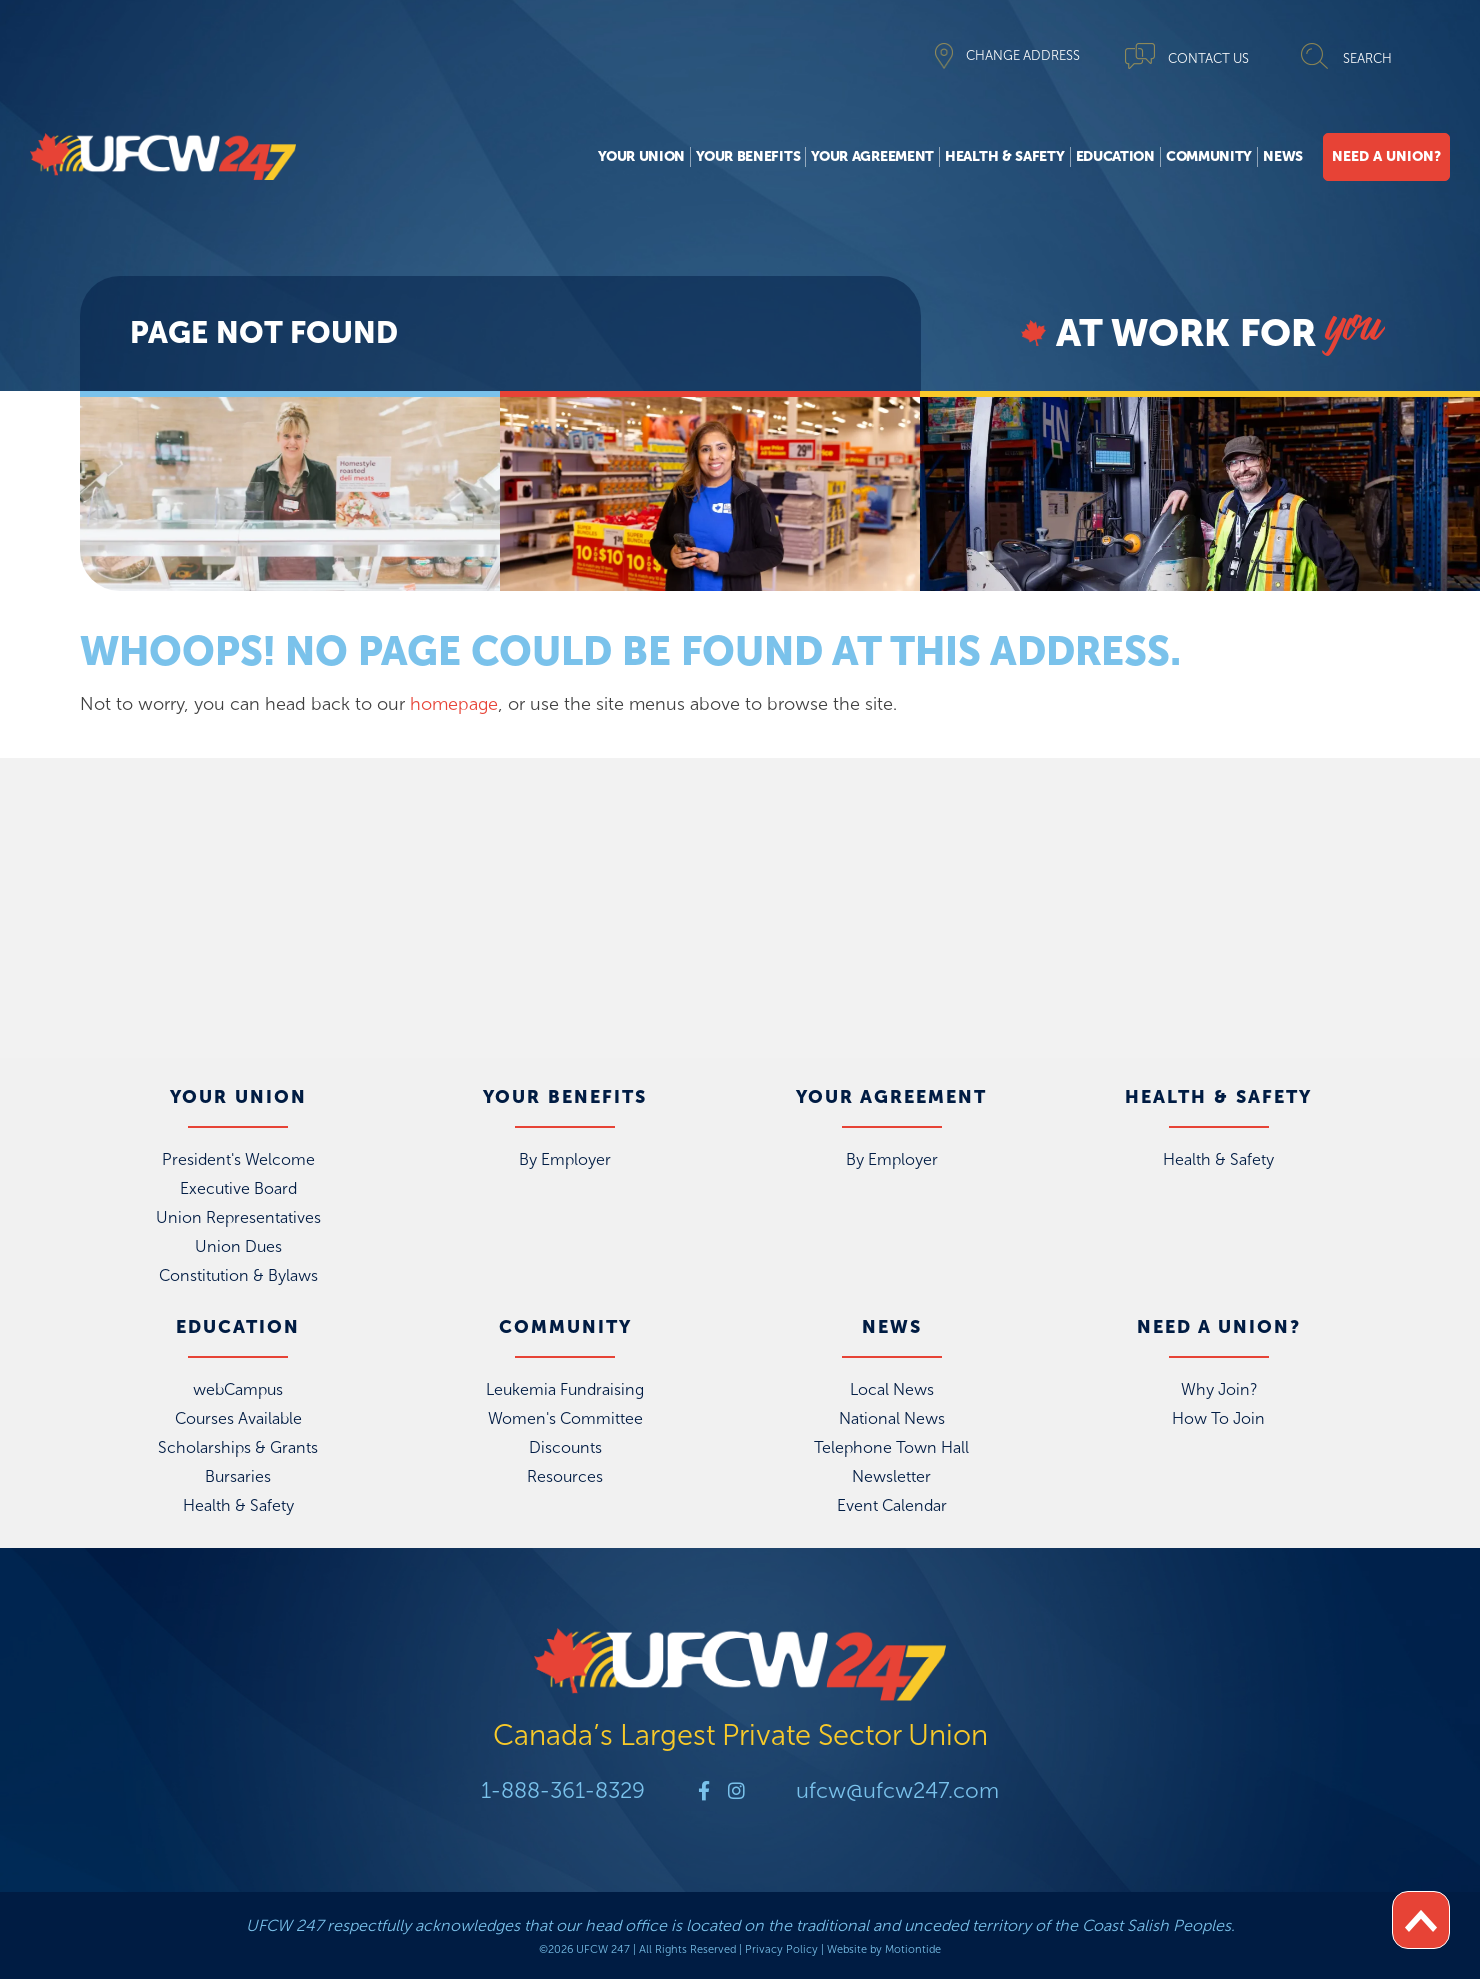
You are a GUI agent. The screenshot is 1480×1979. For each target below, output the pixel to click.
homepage (454, 704)
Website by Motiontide (884, 1949)
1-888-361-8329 (560, 1790)
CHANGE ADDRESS (1023, 55)
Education (1115, 156)
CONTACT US (1208, 58)
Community (1209, 156)
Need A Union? (1386, 156)
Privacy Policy (781, 1949)
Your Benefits (748, 156)
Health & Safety (1005, 156)
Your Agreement (872, 156)
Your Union (641, 156)
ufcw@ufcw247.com (900, 1790)
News (1283, 156)
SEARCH (1367, 58)
